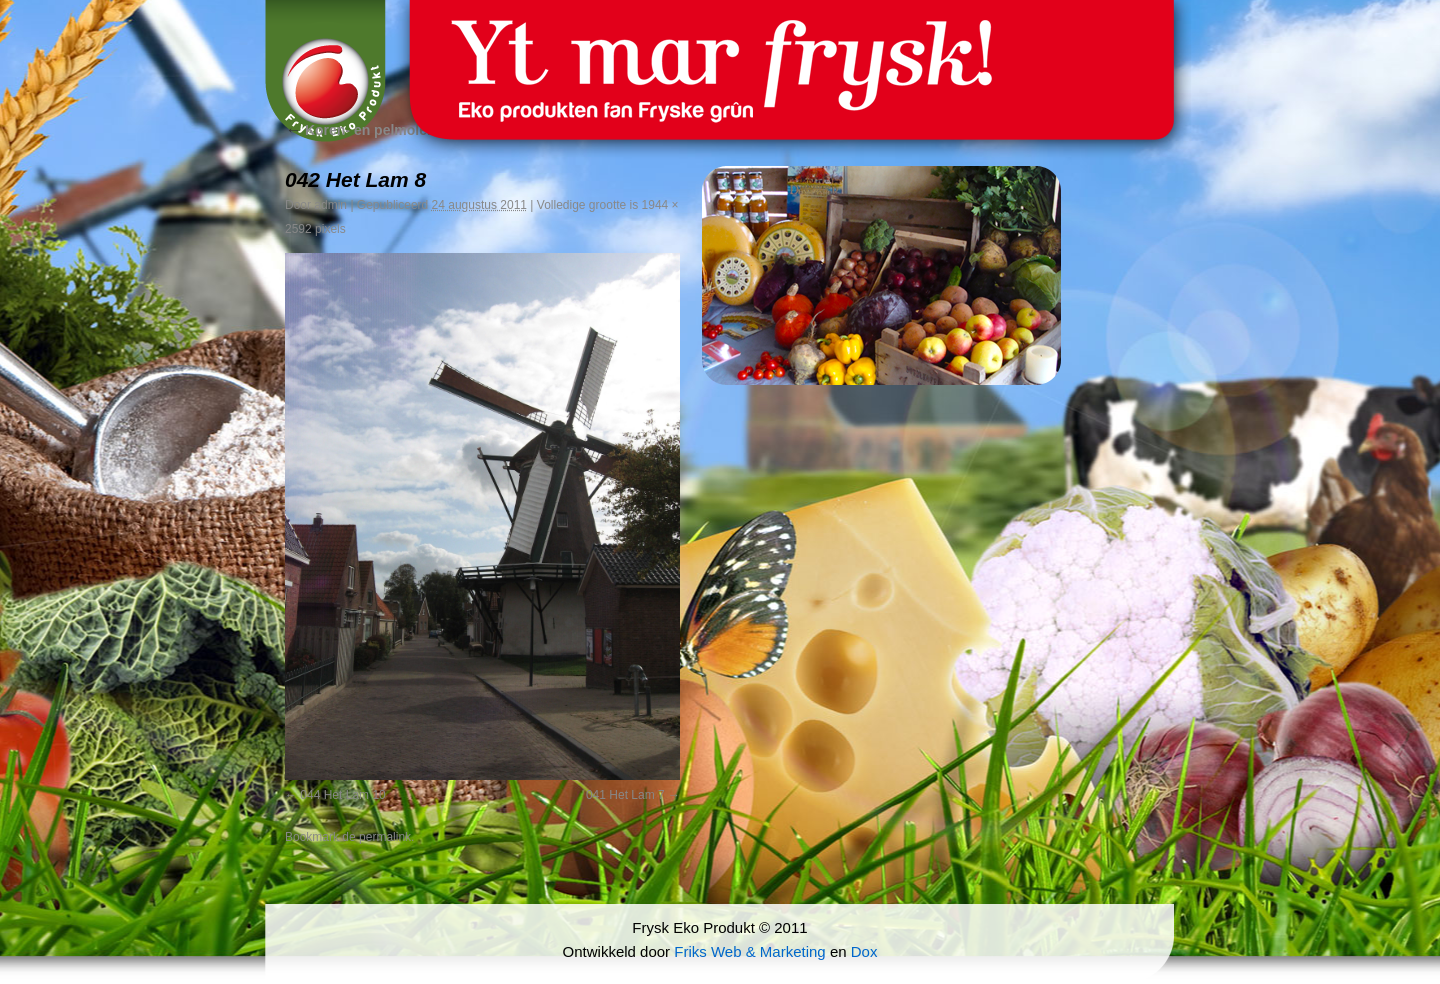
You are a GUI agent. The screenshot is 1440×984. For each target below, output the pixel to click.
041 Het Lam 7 (625, 795)
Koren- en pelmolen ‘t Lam (383, 130)
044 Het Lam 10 (342, 795)
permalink (385, 837)
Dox (864, 951)
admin (330, 205)
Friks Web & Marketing (749, 951)
